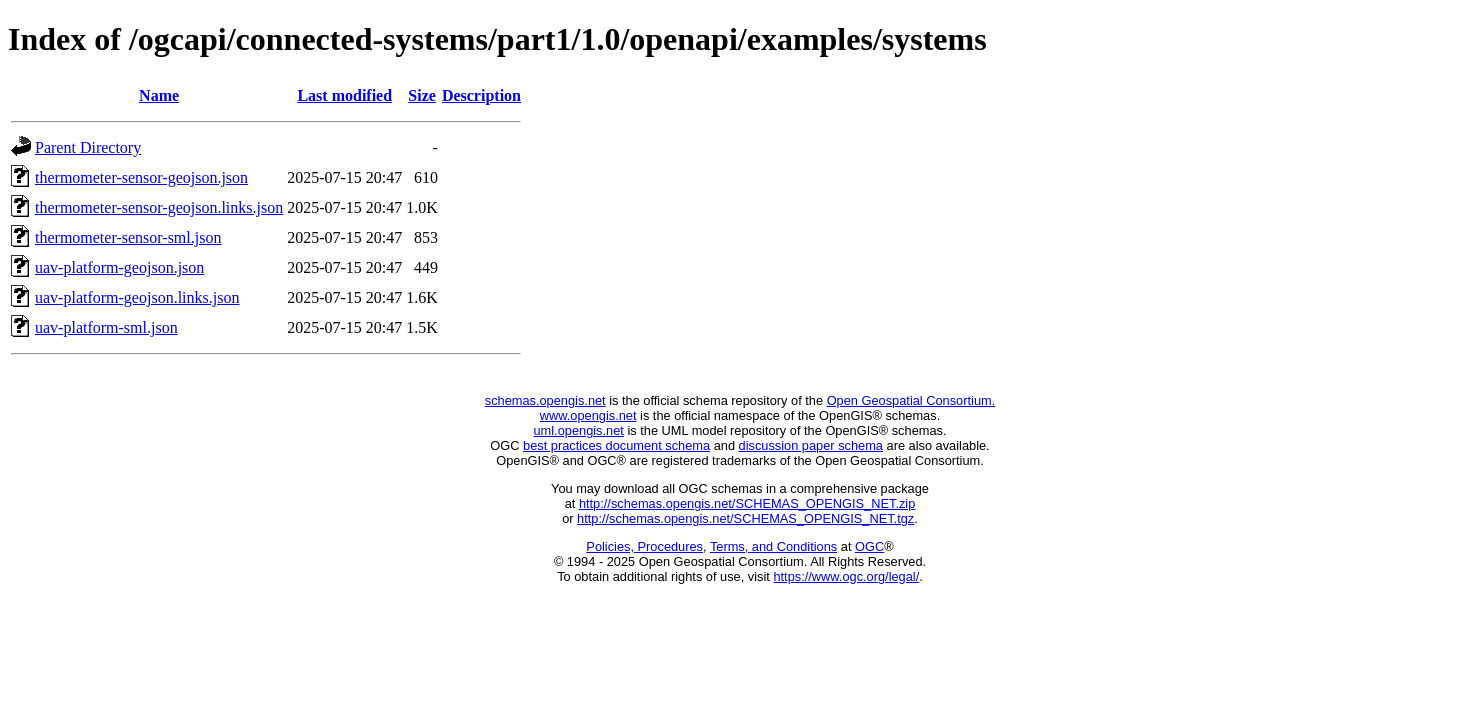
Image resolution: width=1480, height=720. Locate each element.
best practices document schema (616, 445)
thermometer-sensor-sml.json (128, 237)
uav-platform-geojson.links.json (137, 297)
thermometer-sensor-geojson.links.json (159, 207)
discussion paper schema (811, 445)
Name (159, 95)
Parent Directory (88, 147)
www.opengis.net (588, 415)
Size (422, 95)
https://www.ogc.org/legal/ (846, 576)
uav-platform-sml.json (106, 327)
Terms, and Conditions (773, 546)
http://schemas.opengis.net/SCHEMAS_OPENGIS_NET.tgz (745, 518)
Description (481, 95)
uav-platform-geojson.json (119, 267)
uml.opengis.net (579, 430)
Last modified (344, 95)
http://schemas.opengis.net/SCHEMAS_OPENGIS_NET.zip (747, 503)
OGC (869, 546)
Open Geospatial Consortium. (911, 400)
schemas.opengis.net (545, 400)
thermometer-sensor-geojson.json (141, 177)
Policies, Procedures (644, 546)
